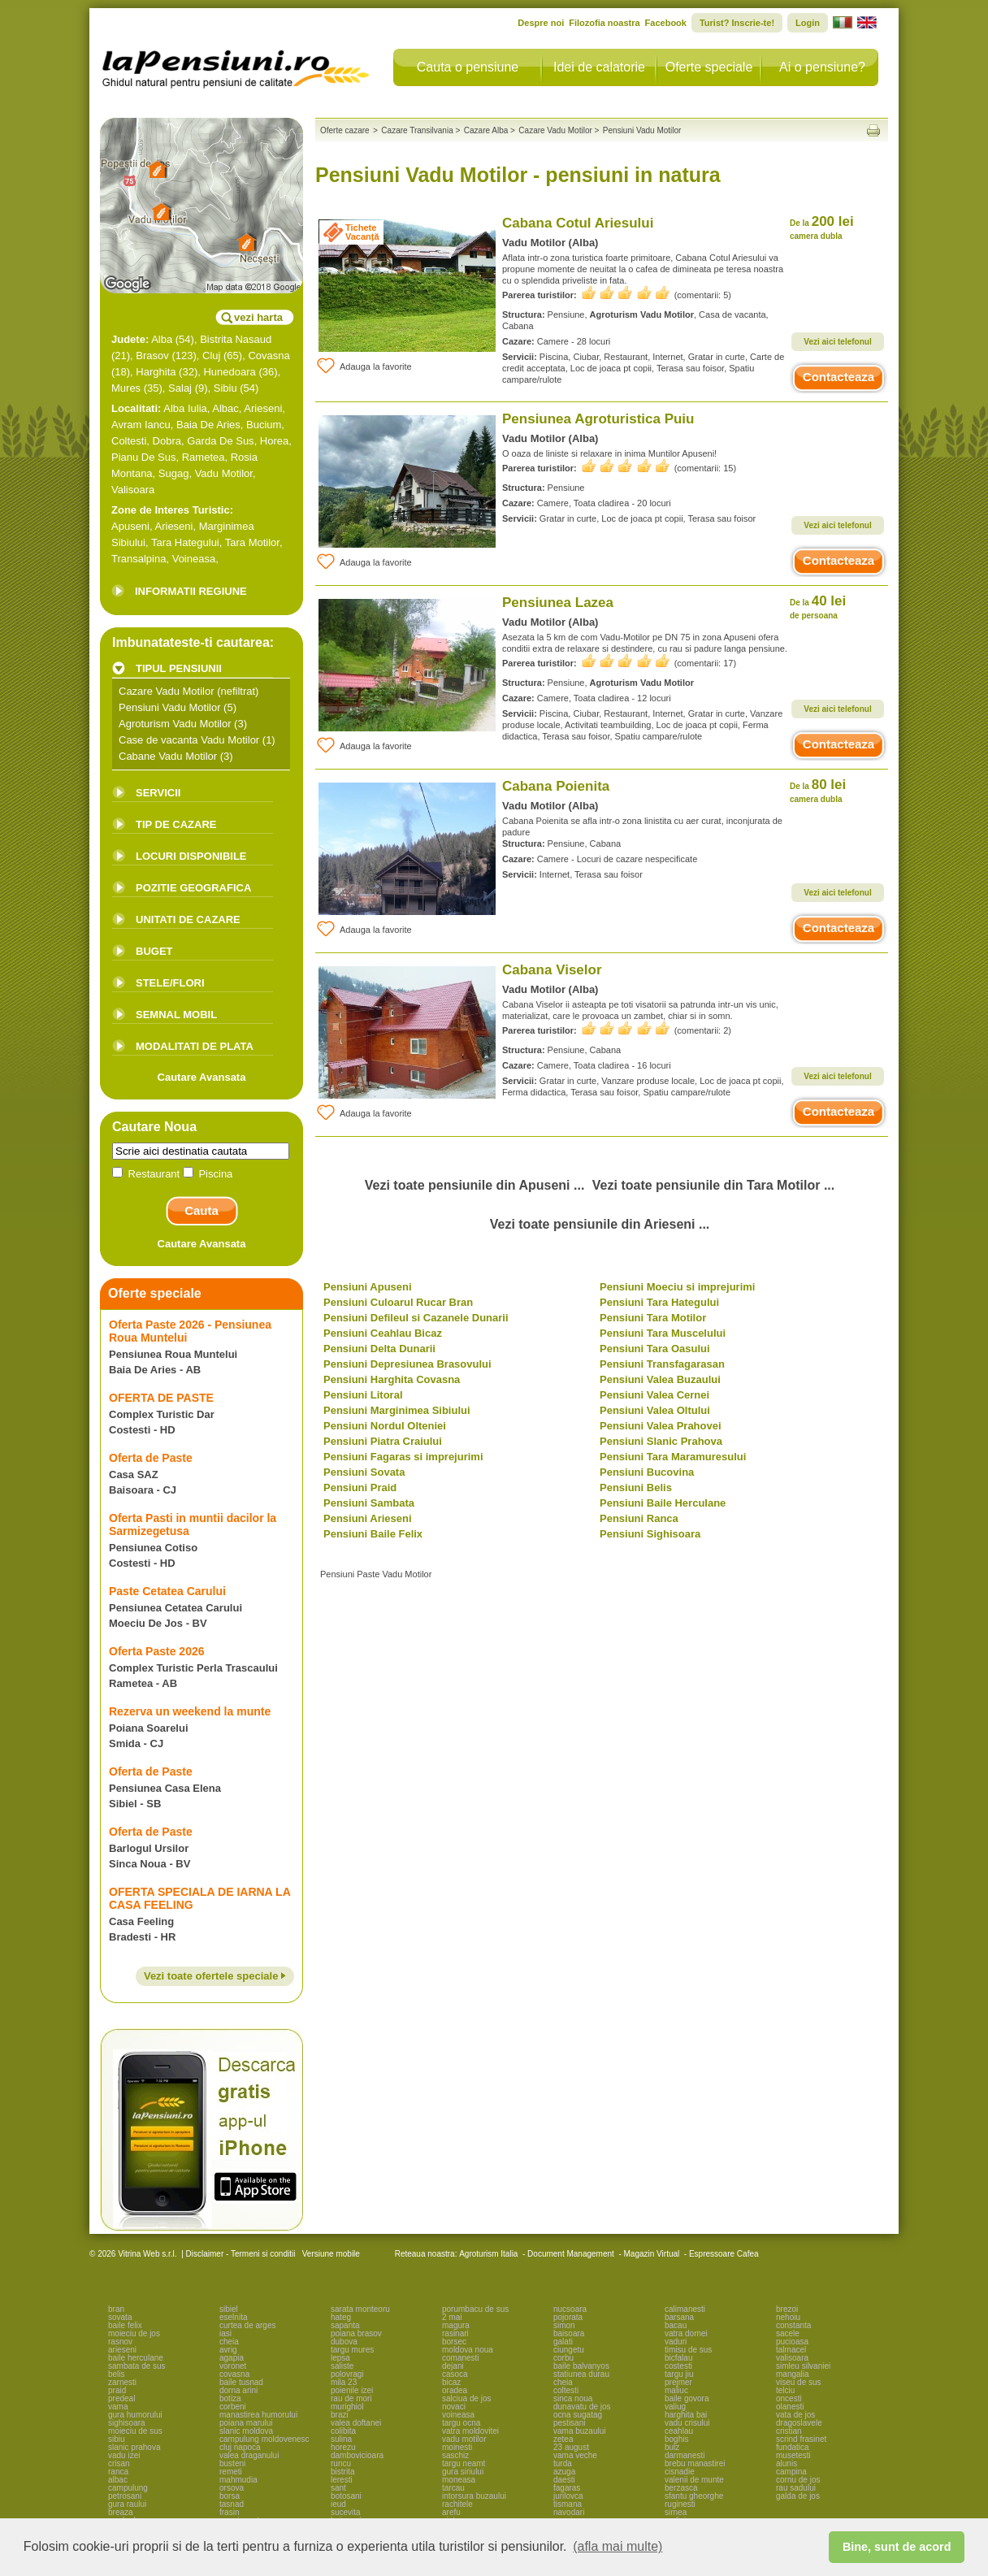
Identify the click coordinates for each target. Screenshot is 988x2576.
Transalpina (138, 559)
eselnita (233, 2317)
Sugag (173, 473)
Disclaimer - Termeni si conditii (241, 2253)
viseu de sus (798, 2382)
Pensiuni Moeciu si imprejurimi (677, 1286)
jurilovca (568, 2495)
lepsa (340, 2357)
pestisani (569, 2422)
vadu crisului (687, 2422)
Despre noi (541, 23)
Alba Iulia (184, 408)
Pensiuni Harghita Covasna (391, 1379)
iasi (225, 2333)
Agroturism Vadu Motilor (175, 724)
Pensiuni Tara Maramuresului (673, 1456)
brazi (340, 2414)
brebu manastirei (695, 2463)
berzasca (681, 2487)
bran (116, 2309)
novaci (454, 2406)
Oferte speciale (709, 67)
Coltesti (128, 441)
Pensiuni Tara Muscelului (663, 1333)
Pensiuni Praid (359, 1487)
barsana (679, 2317)
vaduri (676, 2341)
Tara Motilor (252, 542)
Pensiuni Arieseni (367, 1518)
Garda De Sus (220, 441)
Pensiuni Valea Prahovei (661, 1425)
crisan (119, 2463)
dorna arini (238, 2390)
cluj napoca (240, 2447)
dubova (344, 2341)
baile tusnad (241, 2382)
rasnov (120, 2341)
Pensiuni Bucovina (647, 1472)
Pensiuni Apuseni (367, 1286)
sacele (788, 2333)
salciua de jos (467, 2398)
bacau (676, 2325)
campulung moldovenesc (264, 2439)
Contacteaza (838, 377)
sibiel (228, 2309)
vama (118, 2406)
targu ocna (461, 2422)
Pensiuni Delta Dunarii (379, 1348)
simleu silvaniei (803, 2365)
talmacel (791, 2349)
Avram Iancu (141, 424)
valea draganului (249, 2455)
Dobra (167, 441)
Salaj (180, 388)
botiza (230, 2398)
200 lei (822, 227)
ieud (338, 2504)
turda (562, 2463)
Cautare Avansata (202, 1077)
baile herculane (135, 2357)
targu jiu (679, 2374)
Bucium (263, 424)
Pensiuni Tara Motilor (653, 1317)
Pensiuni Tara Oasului (655, 1348)
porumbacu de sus (475, 2309)
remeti (230, 2471)
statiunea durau (581, 2374)
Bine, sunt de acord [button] (897, 2546)
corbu (563, 2357)
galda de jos (798, 2495)
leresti (342, 2479)
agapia (231, 2357)
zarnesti (122, 2382)
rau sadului (796, 2487)
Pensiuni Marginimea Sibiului (396, 1410)
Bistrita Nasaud (235, 339)
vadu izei (124, 2455)
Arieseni (263, 408)
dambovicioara (357, 2455)
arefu (451, 2512)
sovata (120, 2317)
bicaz (451, 2382)
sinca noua (572, 2398)
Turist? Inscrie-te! (737, 23)
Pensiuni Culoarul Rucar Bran (398, 1302)
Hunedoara (229, 372)
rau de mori (351, 2398)
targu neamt (463, 2463)
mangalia (792, 2374)
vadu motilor (464, 2439)
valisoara (792, 2357)
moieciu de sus (135, 2430)
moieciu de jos (134, 2333)
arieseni (122, 2349)
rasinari (455, 2333)
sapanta (345, 2325)
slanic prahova (134, 2447)
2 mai (452, 2317)
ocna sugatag (577, 2414)
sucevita (346, 2512)
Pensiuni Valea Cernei (654, 1395)
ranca (118, 2471)
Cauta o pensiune (467, 67)
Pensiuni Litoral (363, 1395)
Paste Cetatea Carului (167, 1591)
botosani (346, 2495)
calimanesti (685, 2309)
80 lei (818, 790)
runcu (341, 2463)
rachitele (457, 2504)
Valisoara (132, 490)
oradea (454, 2390)
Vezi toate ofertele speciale (215, 1976)
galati (563, 2341)
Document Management (570, 2253)
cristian (789, 2430)
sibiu (116, 2439)
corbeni (232, 2406)
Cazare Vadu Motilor (166, 691)
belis (116, 2374)
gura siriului (462, 2471)
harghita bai (686, 2414)
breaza (120, 2512)
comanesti (460, 2357)
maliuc (676, 2390)
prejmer (678, 2382)
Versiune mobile (330, 2253)
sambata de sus (137, 2365)
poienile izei (352, 2390)
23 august (571, 2447)
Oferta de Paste (151, 1457)
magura (456, 2325)
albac (118, 2479)
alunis (786, 2463)
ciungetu (568, 2349)
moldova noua (467, 2349)
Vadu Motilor (224, 473)
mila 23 (344, 2382)
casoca (455, 2374)
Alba (161, 339)
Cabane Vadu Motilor (168, 756)
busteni (232, 2463)
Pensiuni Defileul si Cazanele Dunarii (416, 1317)
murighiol (347, 2406)
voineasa (458, 2414)
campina (791, 2471)
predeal (121, 2398)
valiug (675, 2406)
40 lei (818, 606)
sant (338, 2487)
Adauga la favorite (363, 366)
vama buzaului (579, 2430)
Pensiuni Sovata (364, 1472)
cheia (229, 2341)
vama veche (575, 2455)
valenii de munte (694, 2479)
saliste (342, 2365)
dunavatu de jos (582, 2406)
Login (807, 23)
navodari (568, 2512)
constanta (793, 2325)
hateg (341, 2317)
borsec (454, 2341)
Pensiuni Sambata (368, 1503)
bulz (672, 2447)
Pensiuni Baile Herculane (663, 1503)
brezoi (787, 2309)
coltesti (565, 2390)
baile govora (686, 2398)
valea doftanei (356, 2422)
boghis (676, 2439)
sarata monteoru (360, 2309)
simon (564, 2325)
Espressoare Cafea (724, 2253)
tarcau (453, 2487)
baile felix (125, 2325)
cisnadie (680, 2471)
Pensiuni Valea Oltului (655, 1410)
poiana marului (246, 2422)
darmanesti (684, 2455)
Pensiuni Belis (636, 1487)
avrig (228, 2349)
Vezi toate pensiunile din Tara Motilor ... (713, 1185)
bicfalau (678, 2357)
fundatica (792, 2447)
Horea (274, 441)
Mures (126, 388)
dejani (453, 2365)
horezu (343, 2447)
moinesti (457, 2447)
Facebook (666, 23)
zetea (563, 2439)
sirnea (676, 2512)
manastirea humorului (258, 2414)
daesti (564, 2479)
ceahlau (679, 2430)
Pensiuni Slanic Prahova (661, 1441)
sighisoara (126, 2422)
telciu (785, 2390)
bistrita (342, 2471)
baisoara (568, 2333)
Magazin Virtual (652, 2253)
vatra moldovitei (470, 2430)
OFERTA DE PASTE (161, 1397)
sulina (341, 2439)
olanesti (790, 2406)
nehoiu (788, 2317)
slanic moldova (246, 2430)
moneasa (458, 2479)
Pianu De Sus (143, 457)
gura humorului (135, 2414)
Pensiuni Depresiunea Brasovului (407, 1364)
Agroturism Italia (488, 2253)
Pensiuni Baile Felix (372, 1534)
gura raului (127, 2504)
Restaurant (147, 1174)
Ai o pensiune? (822, 67)
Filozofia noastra (604, 23)
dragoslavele (799, 2422)
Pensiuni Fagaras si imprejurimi (403, 1456)
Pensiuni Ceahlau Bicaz (382, 1333)
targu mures (352, 2349)
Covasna (268, 355)
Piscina (208, 1174)
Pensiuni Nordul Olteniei (384, 1425)
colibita (343, 2430)
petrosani (124, 2495)
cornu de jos (798, 2479)
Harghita (156, 372)
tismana (567, 2504)
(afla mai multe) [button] (617, 2546)
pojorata (568, 2317)
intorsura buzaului (474, 2495)
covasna (234, 2374)
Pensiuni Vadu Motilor (170, 707)
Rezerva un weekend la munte (190, 1711)
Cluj (211, 355)
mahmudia (238, 2479)
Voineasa (194, 559)
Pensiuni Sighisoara (650, 1534)
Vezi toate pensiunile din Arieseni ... (600, 1224)
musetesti (793, 2455)
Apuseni (130, 526)
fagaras (566, 2487)
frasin (229, 2512)
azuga (564, 2471)
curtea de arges (247, 2325)
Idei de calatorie (599, 67)
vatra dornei (686, 2333)
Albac (225, 408)
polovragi (347, 2374)
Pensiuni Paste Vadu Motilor (375, 1574)
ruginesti (680, 2504)
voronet (232, 2365)
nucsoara (570, 2309)
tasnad (231, 2504)
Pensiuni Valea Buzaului (660, 1379)
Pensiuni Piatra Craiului (382, 1441)
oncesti (789, 2398)
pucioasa (792, 2341)
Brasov (152, 355)
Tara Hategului (185, 542)
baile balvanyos (581, 2365)
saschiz (455, 2455)
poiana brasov (356, 2333)
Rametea (203, 457)
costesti (678, 2365)
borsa (229, 2495)
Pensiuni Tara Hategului (659, 1302)
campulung (128, 2487)
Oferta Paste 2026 (157, 1651)
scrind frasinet (801, 2439)
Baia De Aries (208, 424)
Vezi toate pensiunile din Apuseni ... (475, 1185)
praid (117, 2390)
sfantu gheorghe (694, 2495)
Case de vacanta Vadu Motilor (189, 740)
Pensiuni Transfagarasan (662, 1364)
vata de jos (795, 2414)
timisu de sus (688, 2349)
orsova (231, 2487)
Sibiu (225, 388)
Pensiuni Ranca (639, 1518)
